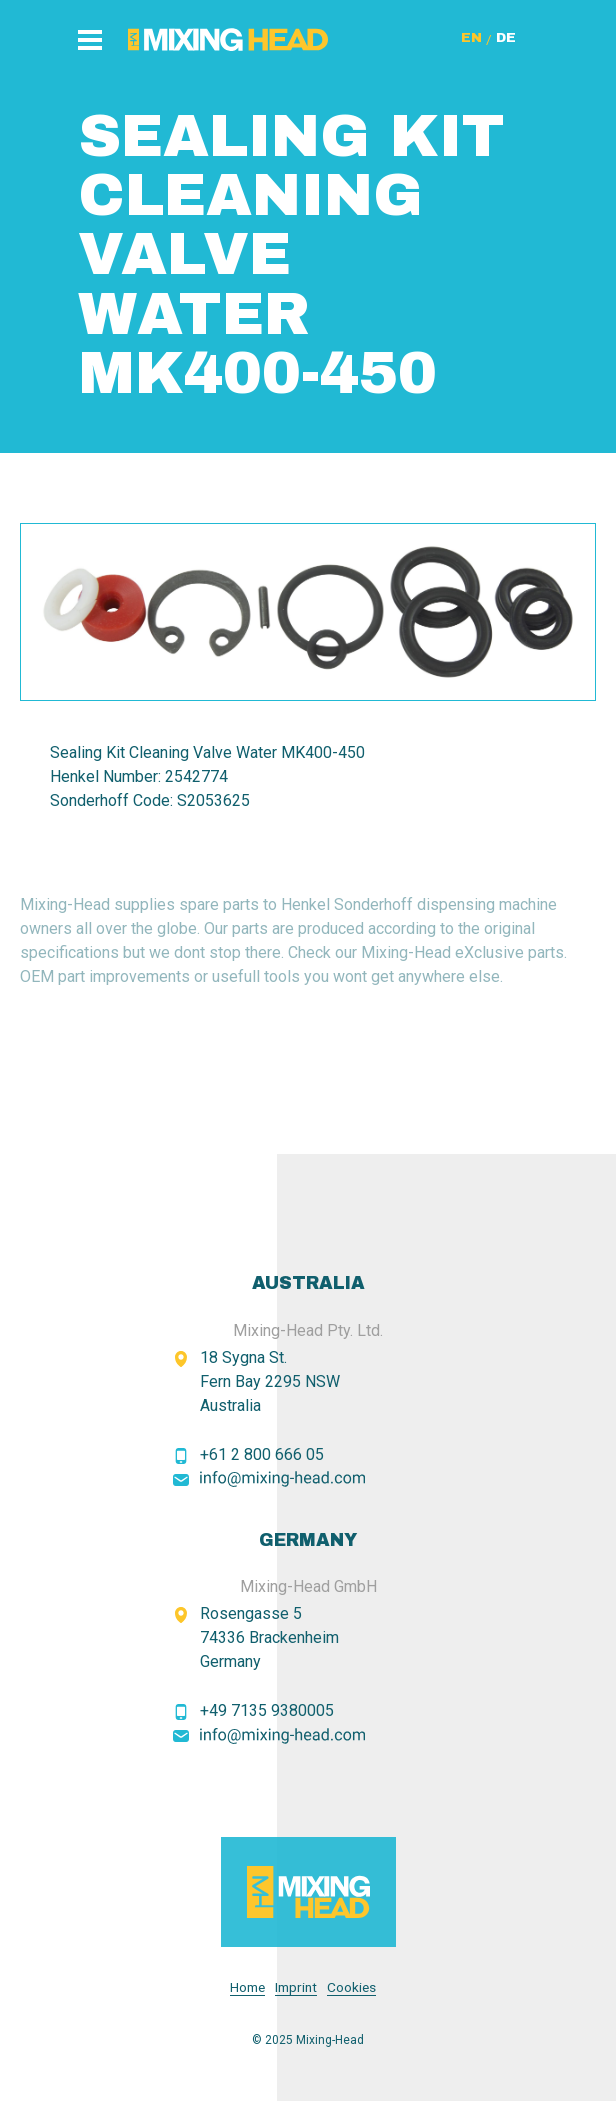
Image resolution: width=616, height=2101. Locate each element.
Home (247, 1987)
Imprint (296, 1987)
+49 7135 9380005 (267, 1710)
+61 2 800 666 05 (262, 1454)
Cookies (351, 1987)
